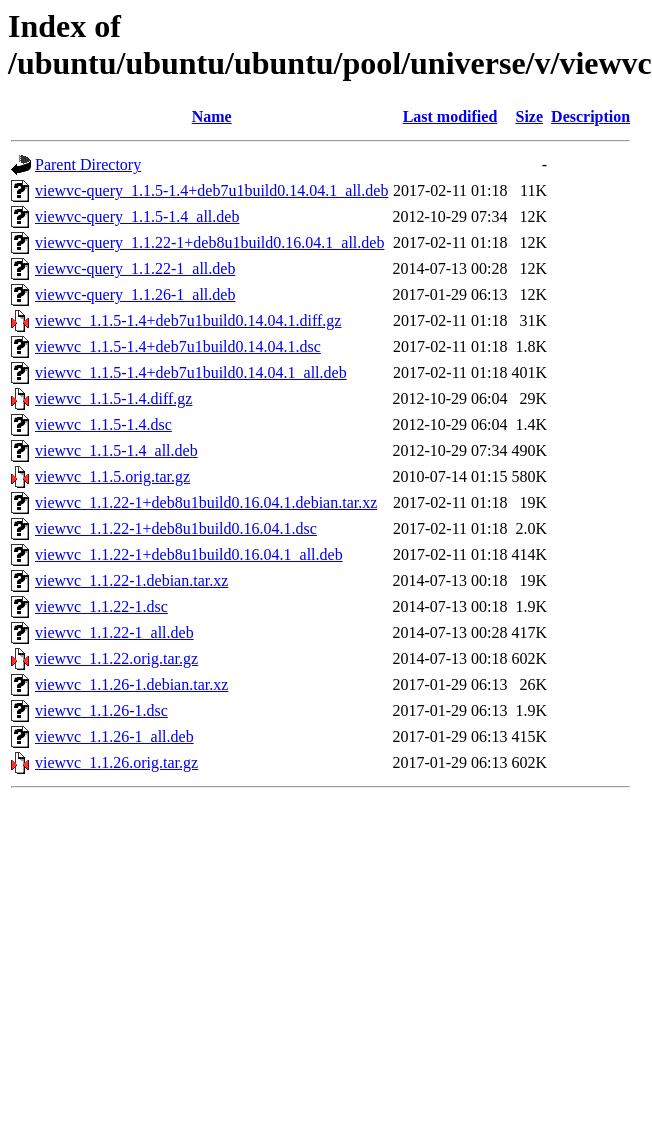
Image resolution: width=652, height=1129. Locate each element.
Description (590, 116)
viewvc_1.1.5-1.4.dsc (103, 424)
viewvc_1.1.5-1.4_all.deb (116, 450)
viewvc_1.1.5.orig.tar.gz (112, 476)
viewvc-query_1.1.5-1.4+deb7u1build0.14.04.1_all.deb (211, 190)
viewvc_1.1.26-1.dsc (101, 710)
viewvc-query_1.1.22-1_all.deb (135, 268)
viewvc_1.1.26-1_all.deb (114, 736)
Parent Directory (88, 164)
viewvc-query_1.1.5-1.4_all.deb (137, 216)
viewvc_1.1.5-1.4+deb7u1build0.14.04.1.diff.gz (188, 320)
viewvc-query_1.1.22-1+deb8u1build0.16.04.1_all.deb (209, 242)
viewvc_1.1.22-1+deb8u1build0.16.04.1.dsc (176, 528)
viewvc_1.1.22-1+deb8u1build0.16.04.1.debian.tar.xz (206, 502)
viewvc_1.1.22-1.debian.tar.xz (131, 580)
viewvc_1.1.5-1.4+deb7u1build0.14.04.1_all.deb (191, 372)
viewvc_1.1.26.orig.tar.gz (116, 762)
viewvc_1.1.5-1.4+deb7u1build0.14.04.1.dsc (178, 346)
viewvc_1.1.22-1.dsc (101, 606)
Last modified (450, 116)
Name (212, 116)
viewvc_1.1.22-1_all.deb (114, 632)
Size (530, 116)
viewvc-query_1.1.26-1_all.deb (135, 294)
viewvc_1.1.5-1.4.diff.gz (113, 398)
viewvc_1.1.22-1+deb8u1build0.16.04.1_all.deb (189, 554)
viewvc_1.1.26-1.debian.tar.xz (131, 684)
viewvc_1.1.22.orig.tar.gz (116, 658)
